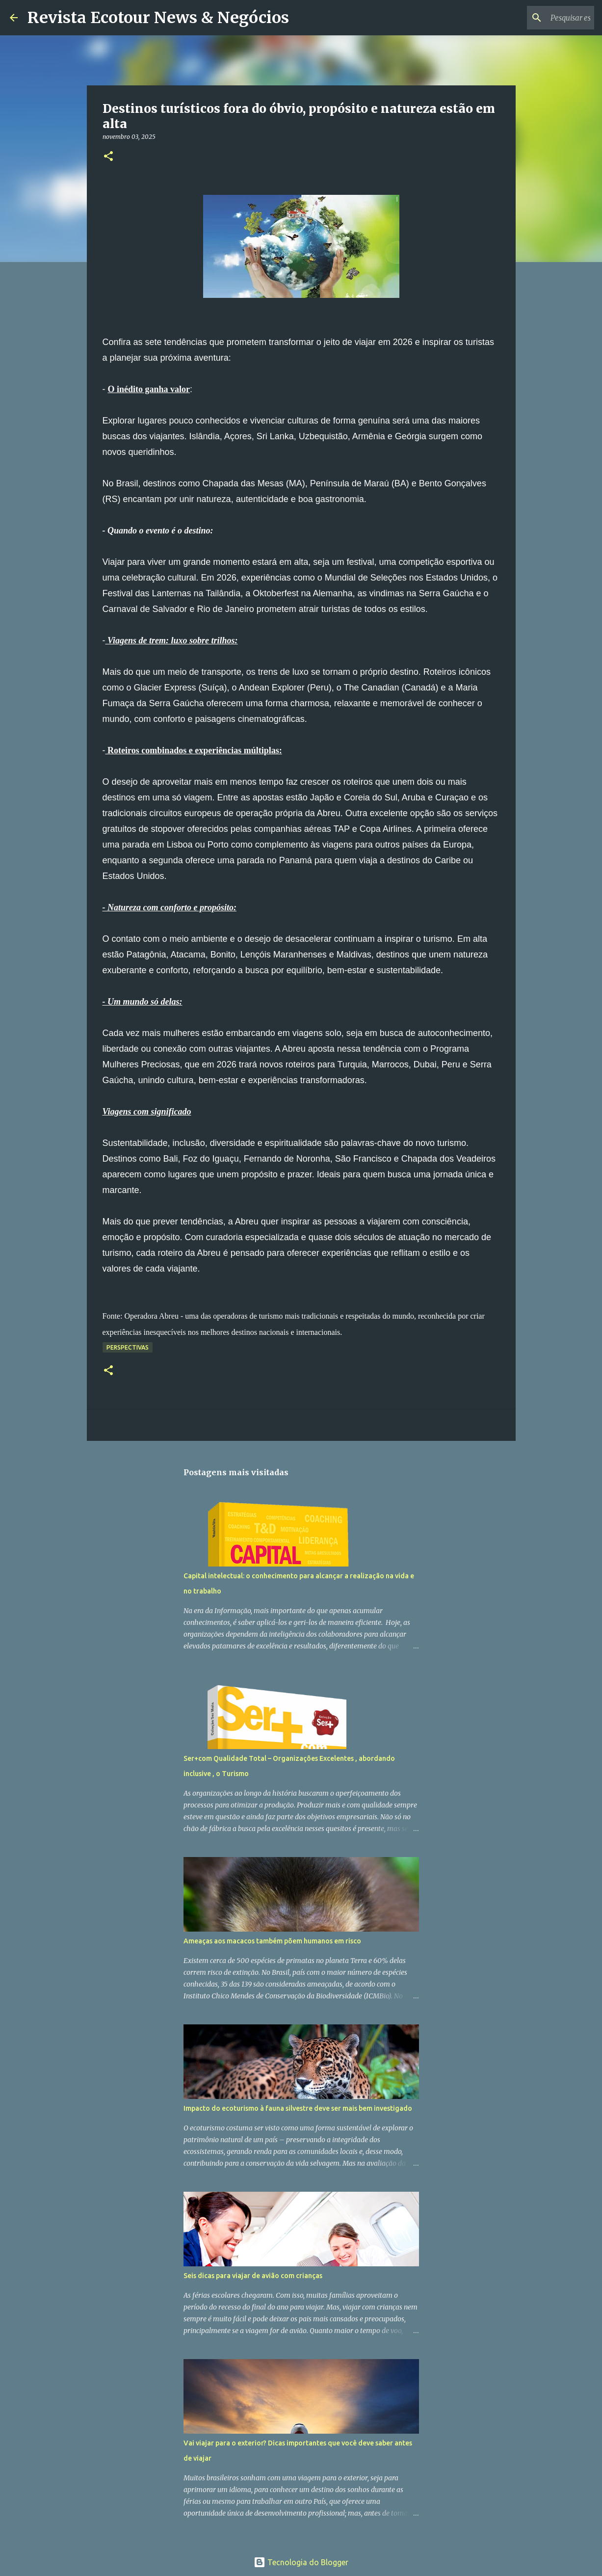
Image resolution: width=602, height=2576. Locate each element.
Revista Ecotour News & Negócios (158, 17)
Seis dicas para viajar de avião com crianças (252, 2276)
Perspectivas (127, 1347)
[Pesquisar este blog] (542, 17)
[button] (108, 156)
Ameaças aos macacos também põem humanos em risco (272, 1941)
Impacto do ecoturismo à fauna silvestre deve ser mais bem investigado (297, 2108)
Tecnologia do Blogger (301, 2562)
